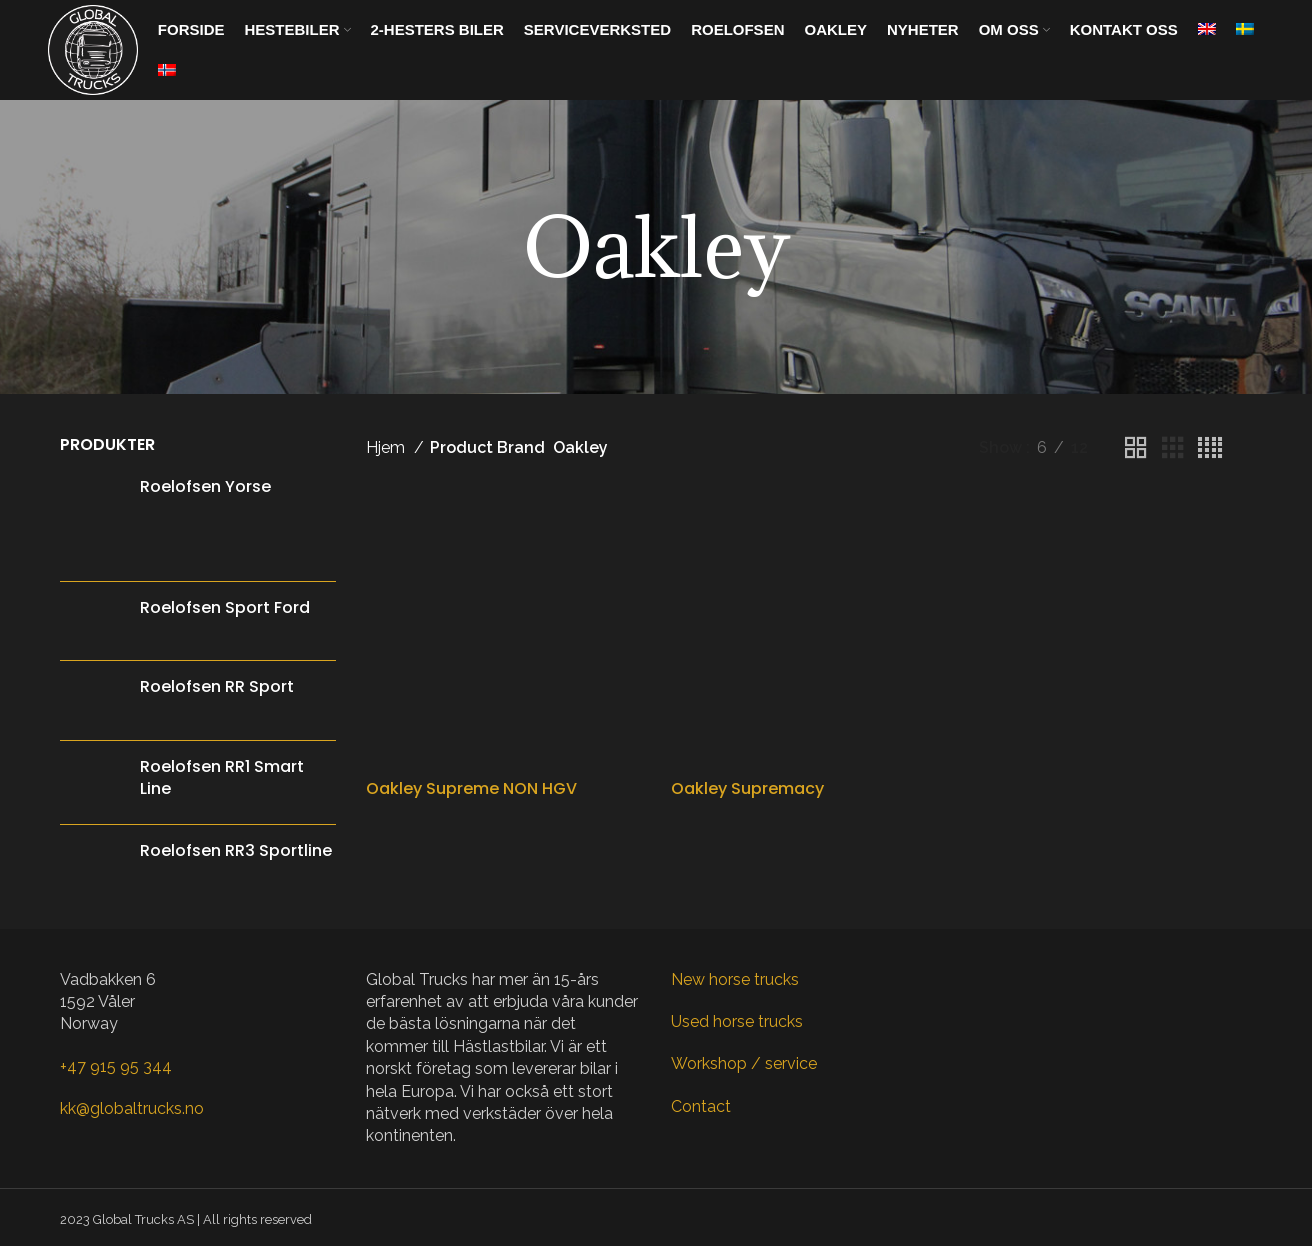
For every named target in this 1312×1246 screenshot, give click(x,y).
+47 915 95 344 (116, 1066)
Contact (701, 1106)
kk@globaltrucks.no (132, 1108)
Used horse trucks (737, 1021)
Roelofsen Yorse (205, 487)
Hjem (387, 447)
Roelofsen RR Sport (217, 687)
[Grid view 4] (1210, 448)
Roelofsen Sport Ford (225, 608)
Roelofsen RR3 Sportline (236, 851)
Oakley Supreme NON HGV (471, 719)
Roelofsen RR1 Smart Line (222, 778)
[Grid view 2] (1136, 448)
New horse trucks (735, 979)
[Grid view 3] (1173, 448)
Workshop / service (744, 1063)
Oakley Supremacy (747, 719)
